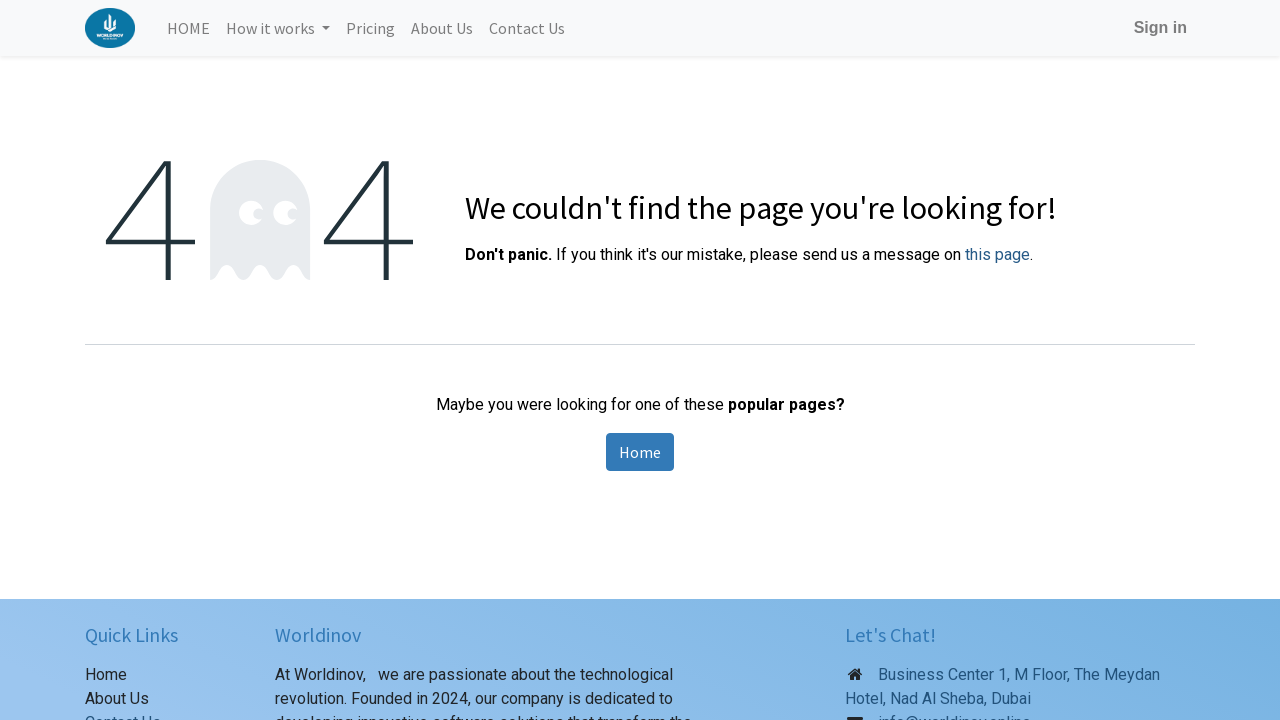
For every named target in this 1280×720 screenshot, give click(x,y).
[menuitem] (188, 28)
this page (997, 254)
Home (640, 452)
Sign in (1160, 27)
